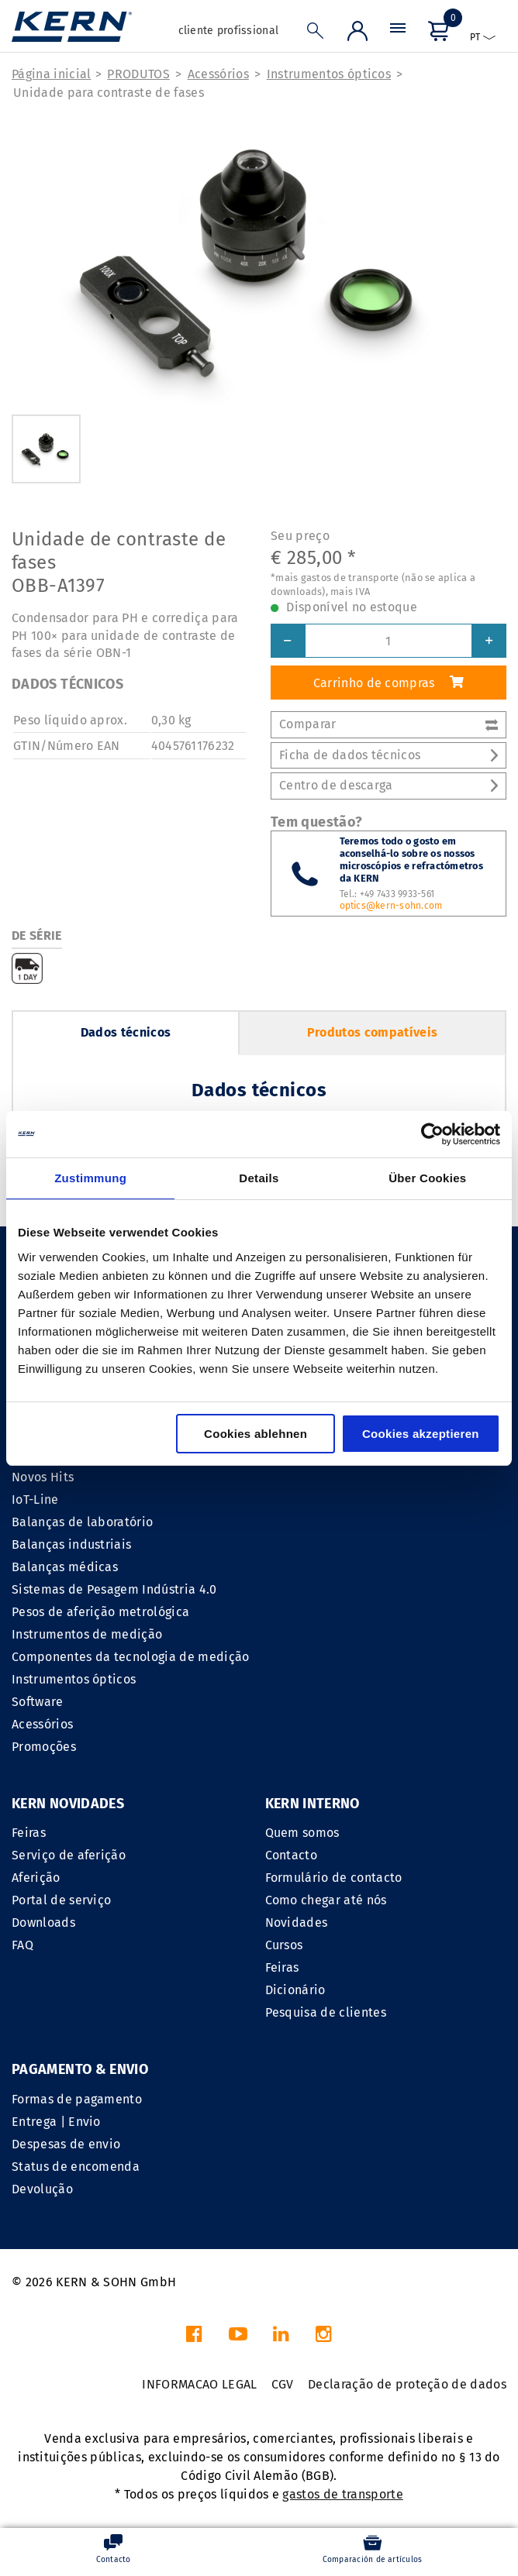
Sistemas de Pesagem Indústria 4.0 (114, 1589)
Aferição (36, 1877)
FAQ (22, 1945)
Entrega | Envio (56, 2121)
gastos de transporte (342, 2494)
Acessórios (218, 74)
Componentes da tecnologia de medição (131, 1656)
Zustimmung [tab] (90, 1178)
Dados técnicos (126, 1032)
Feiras (29, 1832)
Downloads (43, 1922)
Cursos (284, 1945)
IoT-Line (35, 1499)
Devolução (42, 2189)
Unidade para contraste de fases (108, 92)
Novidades (296, 1922)
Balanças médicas (65, 1567)
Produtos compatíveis (372, 1032)
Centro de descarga (388, 785)
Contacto (291, 1855)
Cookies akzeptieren (420, 1433)
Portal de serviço (61, 1900)
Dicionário (295, 1990)
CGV (282, 2384)
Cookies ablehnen (255, 1433)
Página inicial (51, 74)
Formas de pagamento (77, 2099)
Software (38, 1701)
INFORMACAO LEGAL (199, 2384)
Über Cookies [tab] (427, 1178)
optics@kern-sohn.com (391, 905)
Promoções (44, 1746)
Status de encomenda (76, 2166)
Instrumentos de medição (87, 1634)
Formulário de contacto (333, 1877)
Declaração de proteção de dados (407, 2384)
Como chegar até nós (326, 1900)
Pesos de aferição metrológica (100, 1611)
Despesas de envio (66, 2144)
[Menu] (397, 32)
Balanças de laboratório (82, 1522)
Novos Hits (43, 1477)
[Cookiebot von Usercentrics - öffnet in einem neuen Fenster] (432, 1134)
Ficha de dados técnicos (388, 755)
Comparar (388, 724)
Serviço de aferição (69, 1855)
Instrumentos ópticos (329, 74)
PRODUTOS (138, 74)
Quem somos (302, 1832)
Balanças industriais (71, 1544)
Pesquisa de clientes (325, 2012)
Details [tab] (258, 1178)
